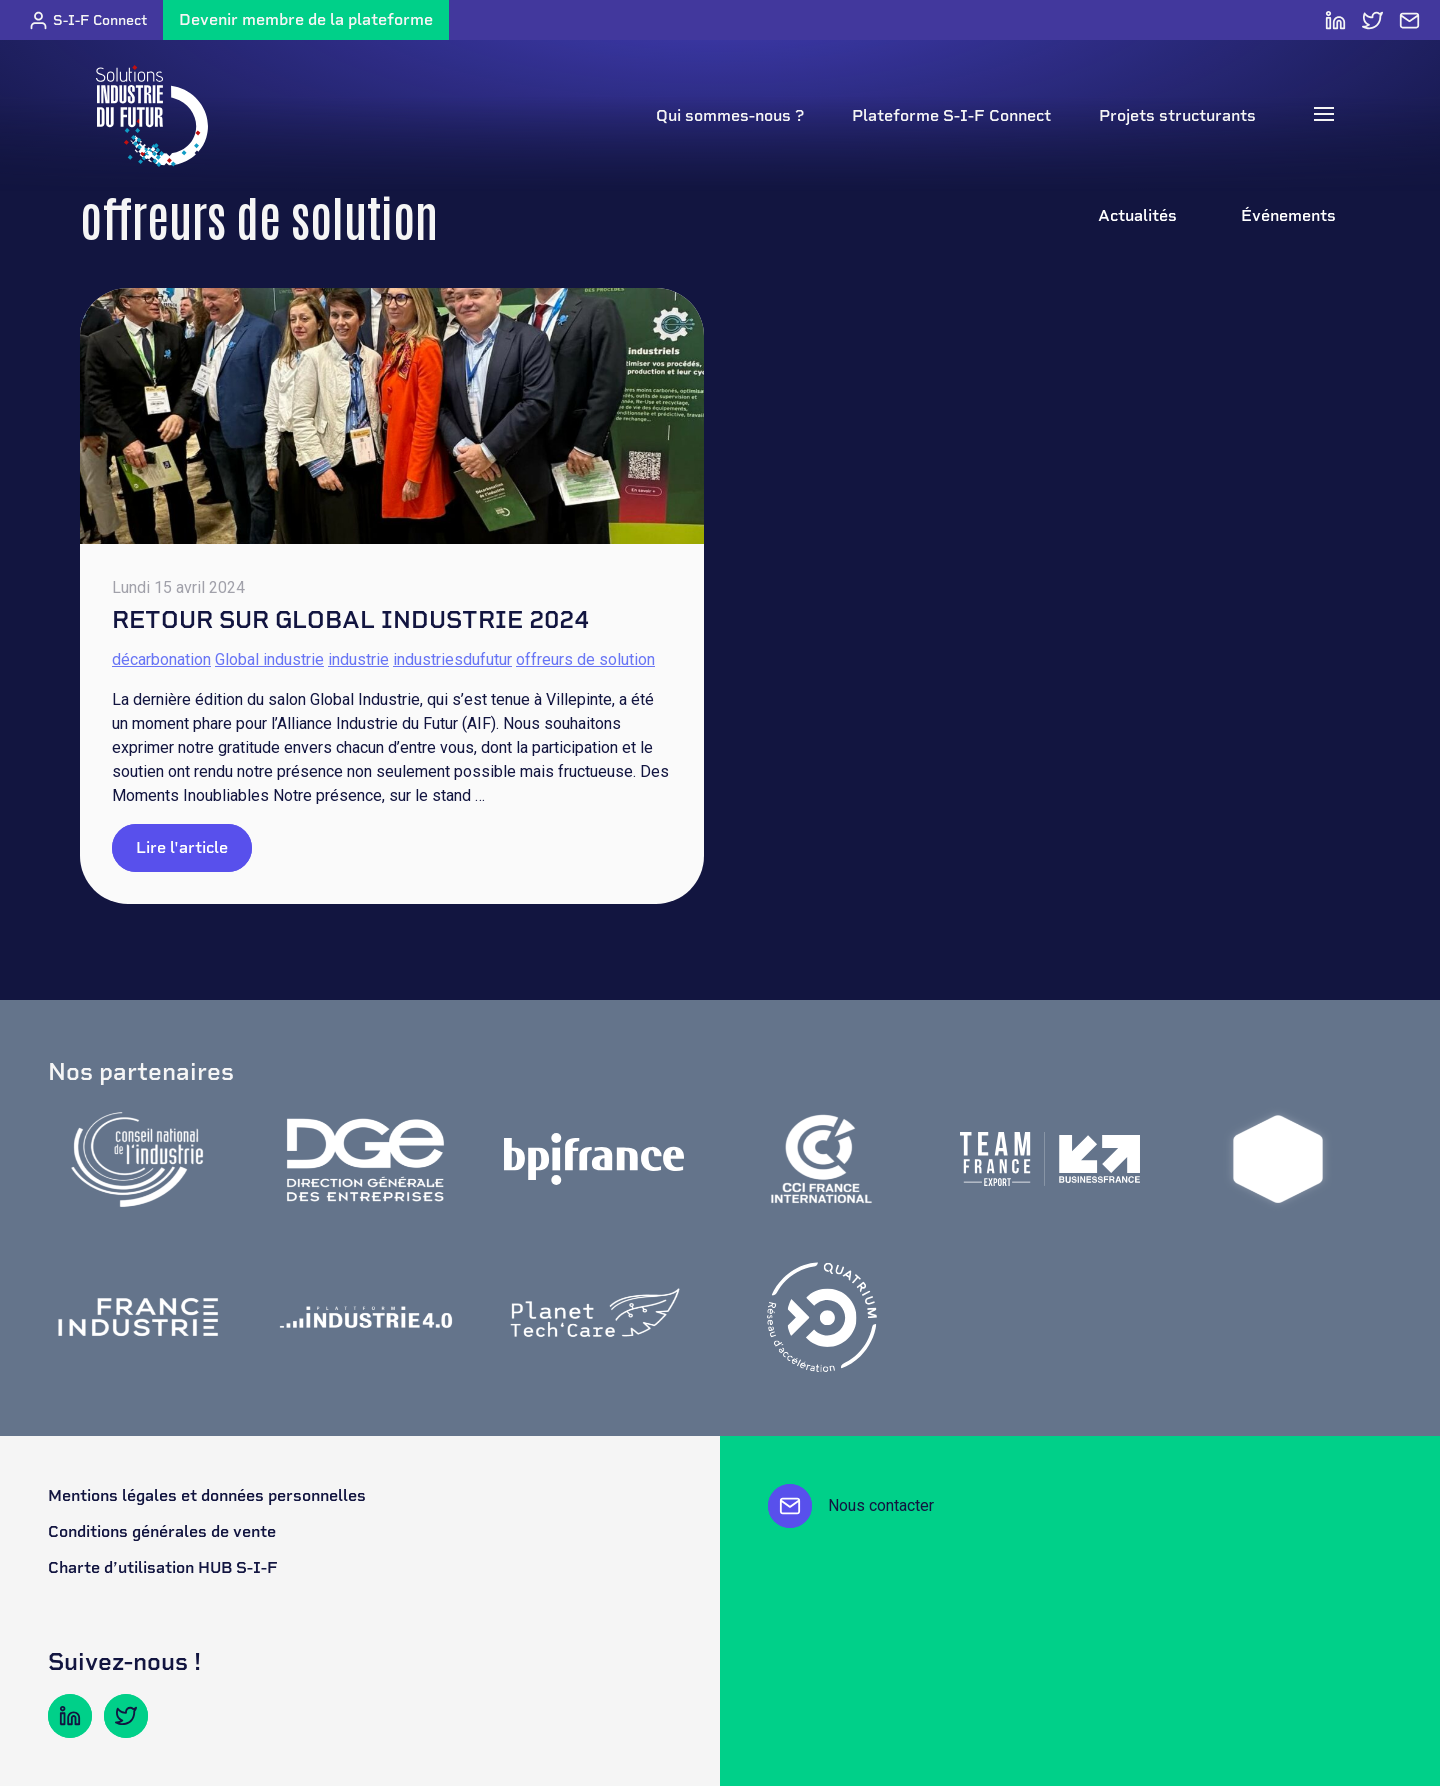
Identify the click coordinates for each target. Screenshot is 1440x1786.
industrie (358, 659)
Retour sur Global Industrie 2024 (350, 619)
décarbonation (161, 659)
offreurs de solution (585, 659)
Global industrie (269, 659)
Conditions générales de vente (162, 1531)
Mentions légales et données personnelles (207, 1495)
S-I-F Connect (87, 20)
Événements (1288, 215)
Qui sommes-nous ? (730, 115)
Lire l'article (182, 847)
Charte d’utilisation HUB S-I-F (163, 1567)
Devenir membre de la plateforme (306, 19)
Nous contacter (851, 1506)
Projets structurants (1177, 115)
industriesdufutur (452, 659)
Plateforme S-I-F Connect (951, 115)
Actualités (1137, 215)
